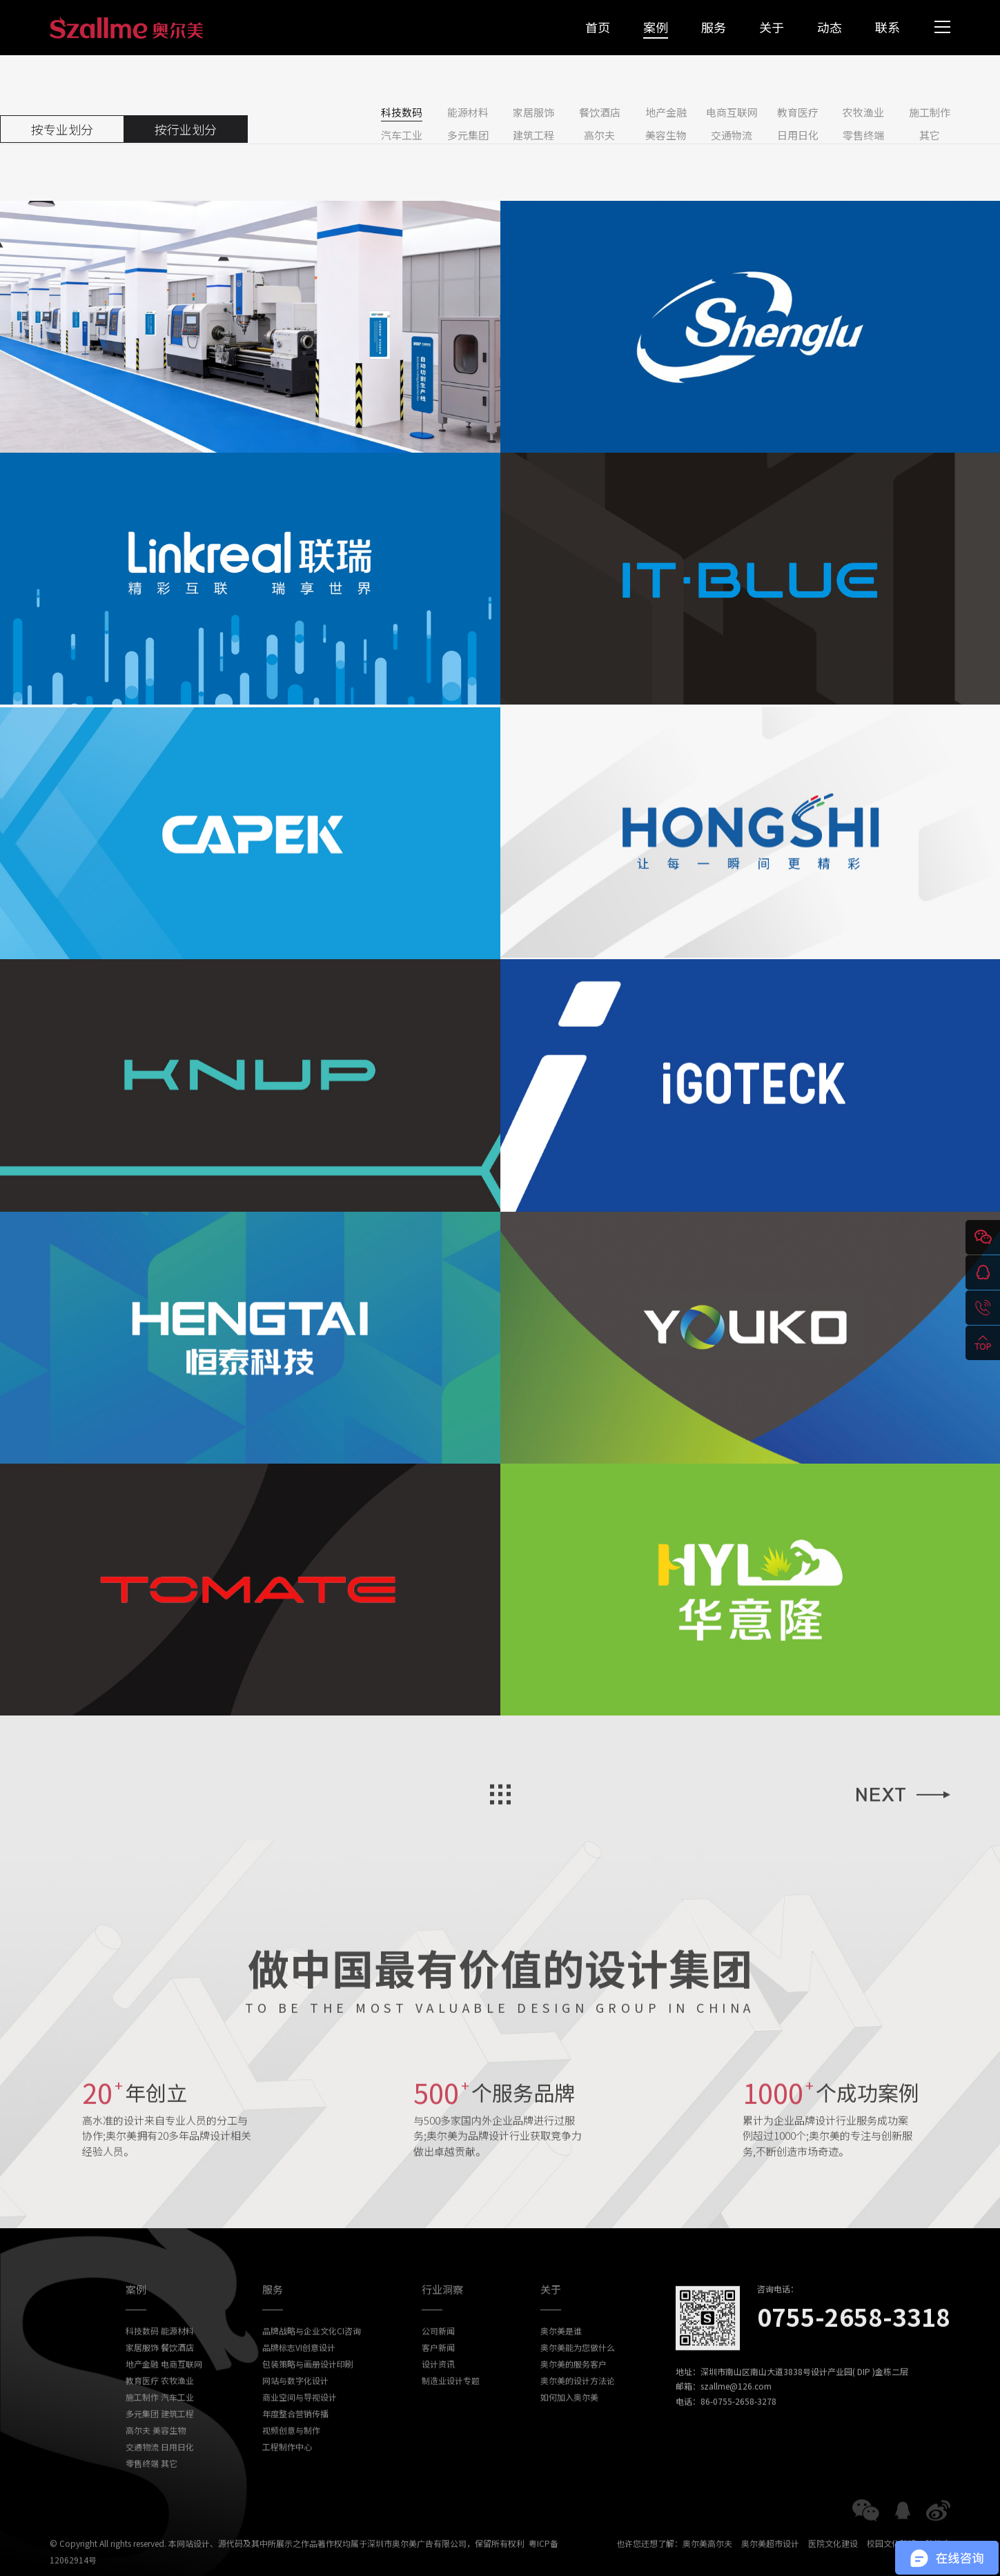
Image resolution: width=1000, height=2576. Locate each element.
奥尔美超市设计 (770, 2567)
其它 (929, 135)
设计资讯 (438, 2388)
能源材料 (468, 112)
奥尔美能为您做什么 (577, 2371)
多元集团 (468, 135)
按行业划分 (186, 129)
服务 (713, 27)
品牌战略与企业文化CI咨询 (311, 2355)
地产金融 (666, 112)
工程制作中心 (287, 2471)
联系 (887, 27)
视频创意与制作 (291, 2454)
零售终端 (863, 135)
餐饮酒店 (599, 112)
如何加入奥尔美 (569, 2421)
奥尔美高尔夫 (707, 2567)
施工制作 (929, 112)
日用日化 (797, 135)
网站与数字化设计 (295, 2404)
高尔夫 (599, 135)
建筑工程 (533, 135)
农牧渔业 (863, 112)
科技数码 (401, 112)
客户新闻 (438, 2371)
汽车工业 (401, 135)
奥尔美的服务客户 (573, 2388)
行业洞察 (442, 2313)
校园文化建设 (891, 2567)
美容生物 (666, 135)
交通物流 (731, 135)
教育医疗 (797, 112)
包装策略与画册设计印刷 (307, 2388)
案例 (655, 27)
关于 (771, 27)
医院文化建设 (833, 2567)
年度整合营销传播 (295, 2438)
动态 (829, 27)
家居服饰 (533, 112)
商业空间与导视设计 (299, 2421)
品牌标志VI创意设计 (298, 2371)
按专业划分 (62, 129)
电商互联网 (732, 112)
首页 (597, 27)
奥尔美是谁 (561, 2355)
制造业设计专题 (451, 2404)
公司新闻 (438, 2355)
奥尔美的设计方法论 (577, 2404)
